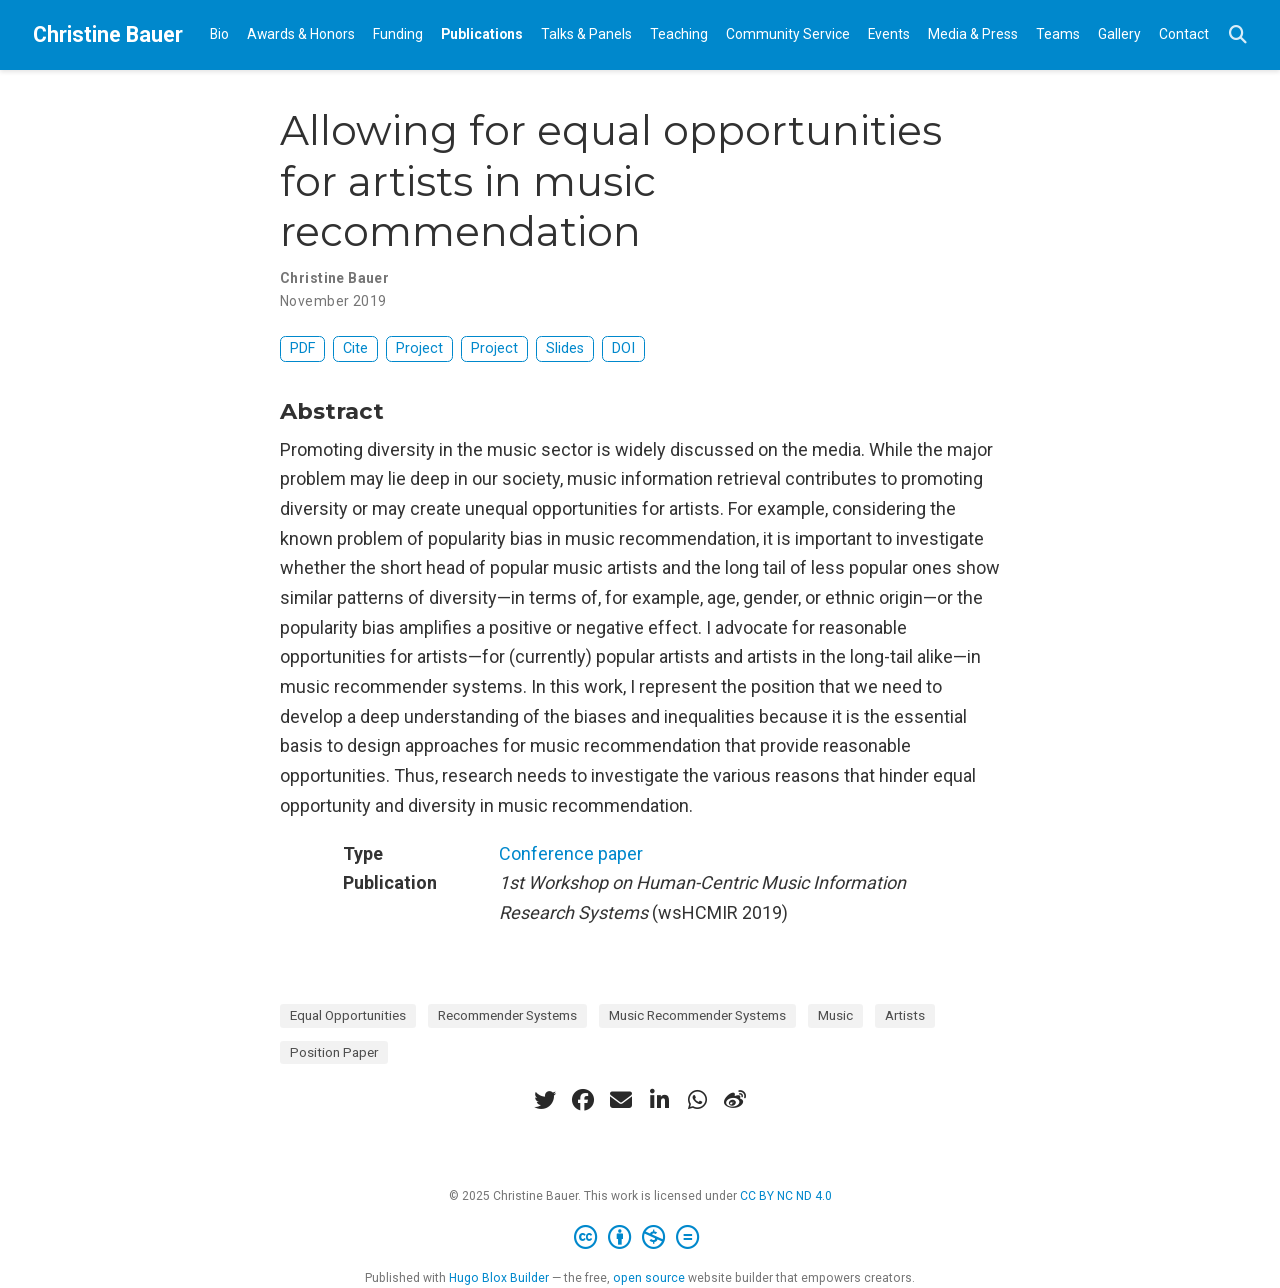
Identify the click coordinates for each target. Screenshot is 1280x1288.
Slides (565, 348)
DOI (623, 348)
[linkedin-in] (659, 1100)
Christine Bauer (108, 34)
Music (835, 1015)
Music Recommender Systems (697, 1015)
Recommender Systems (507, 1015)
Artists (905, 1015)
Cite (355, 348)
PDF (302, 348)
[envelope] (621, 1100)
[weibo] (735, 1100)
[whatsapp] (697, 1100)
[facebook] (583, 1100)
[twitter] (545, 1100)
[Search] (1238, 35)
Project (419, 348)
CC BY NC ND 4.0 (786, 1196)
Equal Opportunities (348, 1015)
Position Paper (334, 1052)
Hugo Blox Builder (499, 1278)
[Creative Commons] (640, 1238)
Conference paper (571, 853)
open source (649, 1278)
